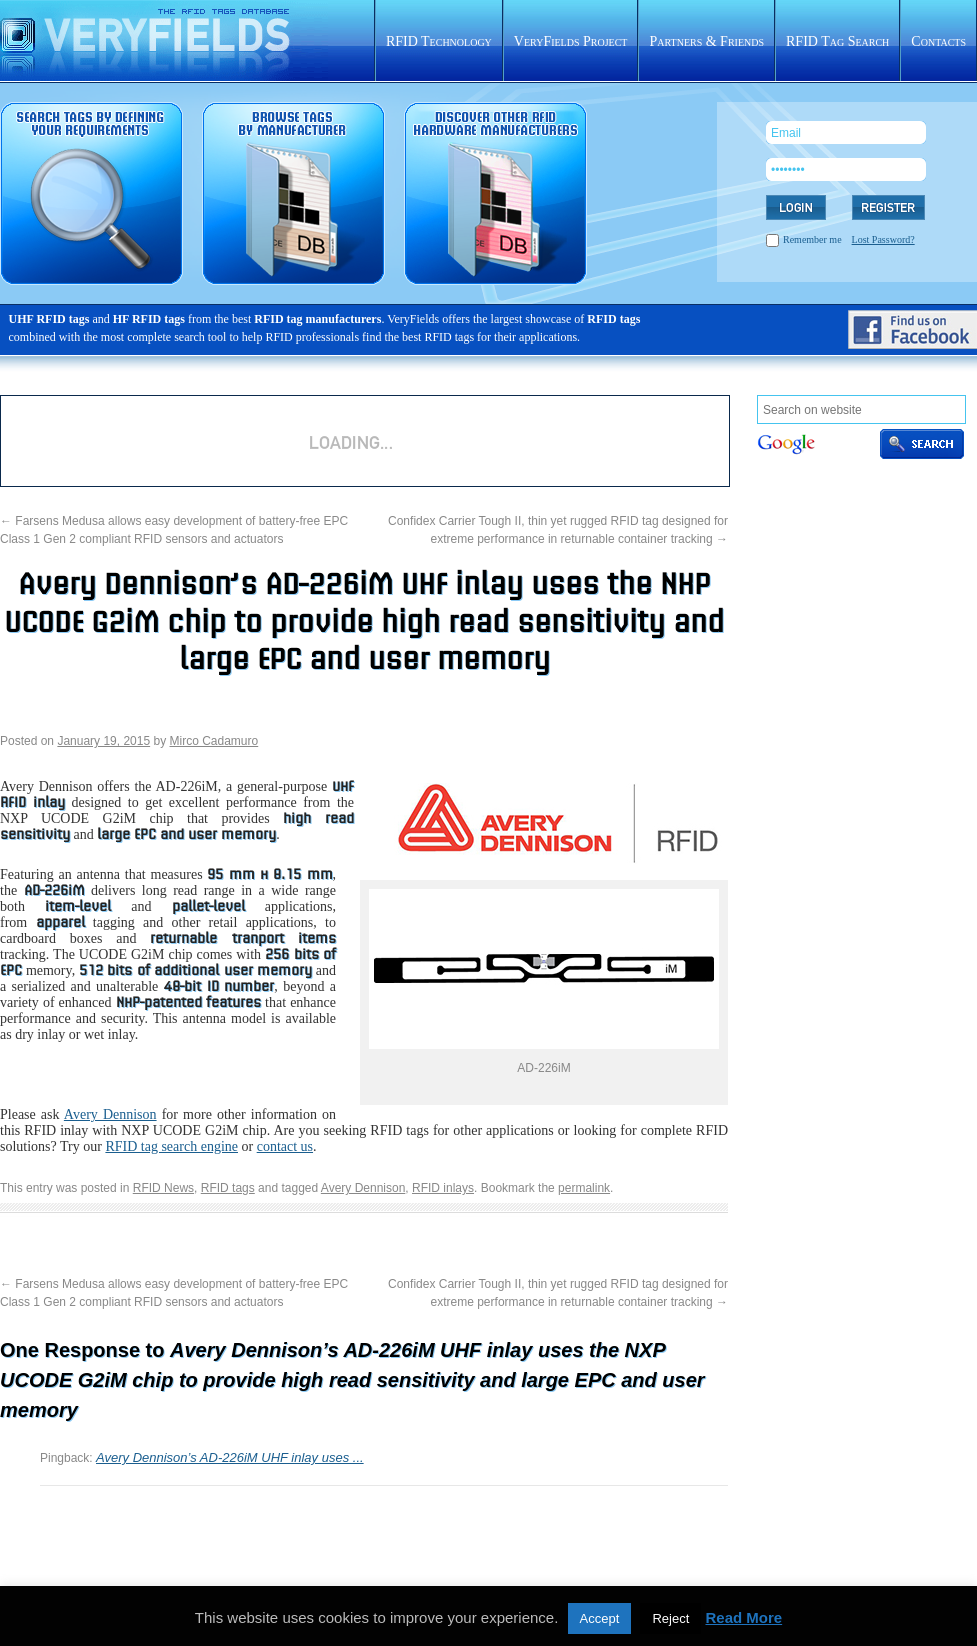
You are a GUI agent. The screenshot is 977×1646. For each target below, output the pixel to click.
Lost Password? (883, 239)
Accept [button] (600, 1618)
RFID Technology (439, 41)
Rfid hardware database (495, 193)
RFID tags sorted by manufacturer (293, 193)
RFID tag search (91, 193)
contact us (285, 1146)
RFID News (163, 1188)
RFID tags (228, 1188)
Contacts (938, 41)
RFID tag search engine (171, 1146)
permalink (584, 1188)
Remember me (812, 239)
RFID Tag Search (837, 41)
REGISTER (888, 207)
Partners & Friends (706, 41)
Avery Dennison (110, 1114)
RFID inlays (443, 1188)
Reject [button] (670, 1618)
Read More (743, 1617)
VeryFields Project (571, 41)
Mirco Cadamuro (214, 741)
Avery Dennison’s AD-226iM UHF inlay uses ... (230, 1457)
